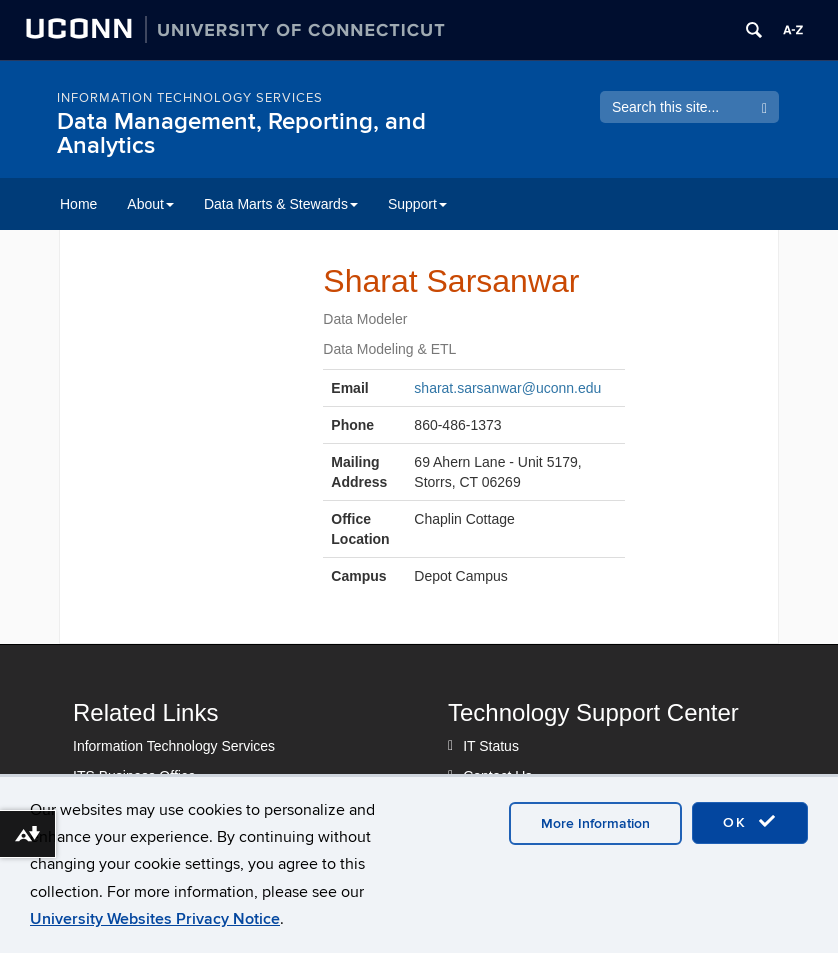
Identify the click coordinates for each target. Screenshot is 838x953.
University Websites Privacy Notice (155, 919)
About (150, 204)
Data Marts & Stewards (281, 204)
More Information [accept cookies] (595, 823)
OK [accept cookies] (750, 822)
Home (78, 204)
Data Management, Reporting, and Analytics (241, 133)
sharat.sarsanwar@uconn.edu (507, 388)
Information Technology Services (190, 98)
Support (417, 204)
